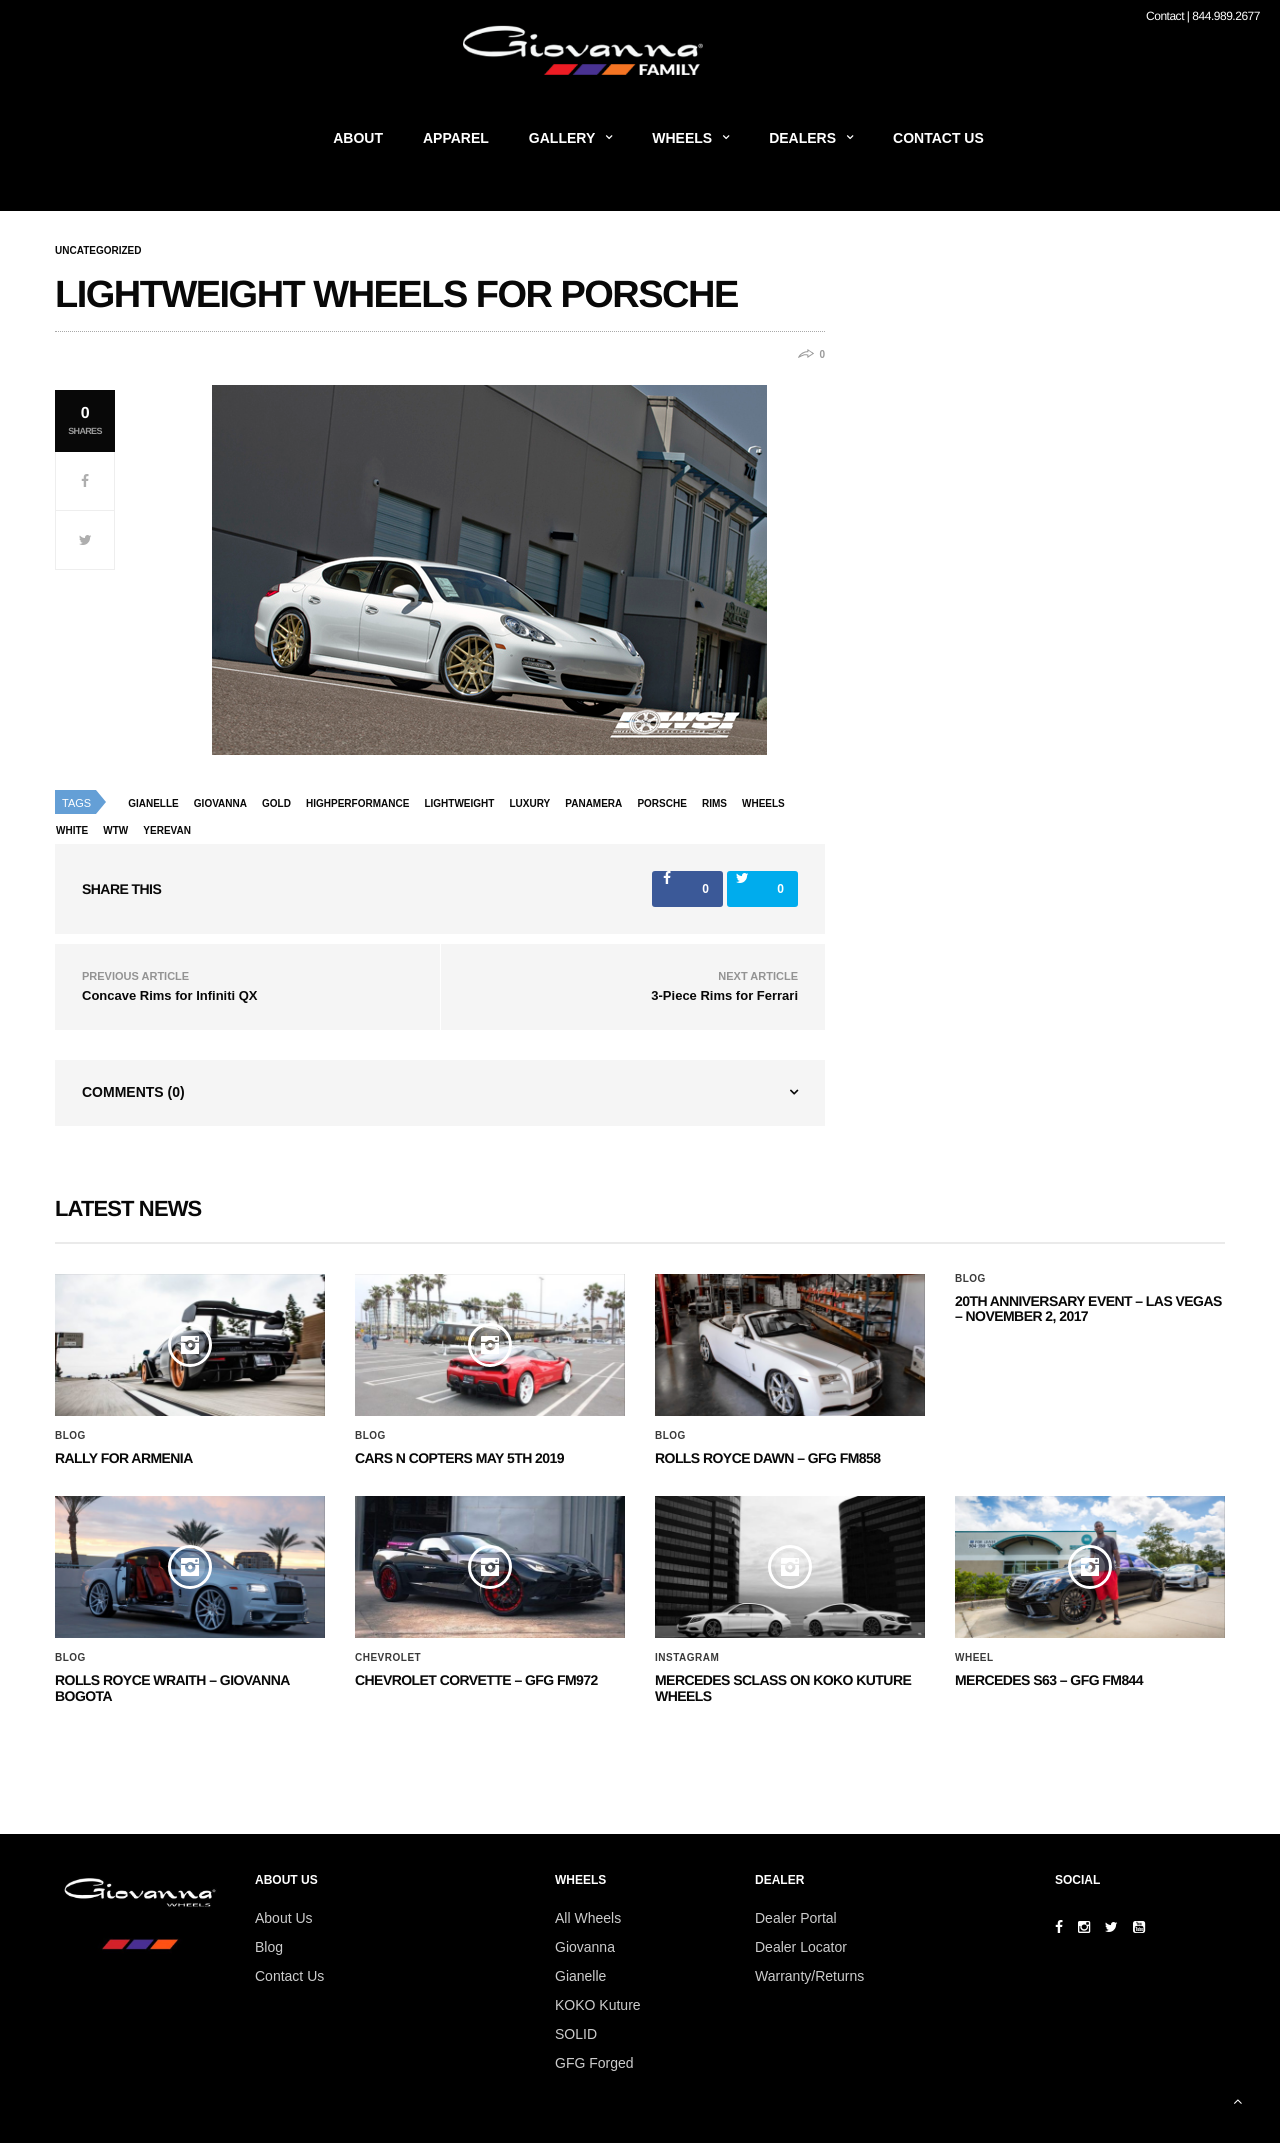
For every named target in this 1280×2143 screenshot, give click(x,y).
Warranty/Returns (809, 1976)
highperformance (357, 803)
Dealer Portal (796, 1918)
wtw (115, 830)
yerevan (167, 830)
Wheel (974, 1658)
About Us (284, 1918)
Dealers (802, 138)
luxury (529, 803)
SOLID (576, 2034)
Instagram (687, 1658)
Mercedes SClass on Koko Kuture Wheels (783, 1687)
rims (714, 803)
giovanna (220, 803)
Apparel (456, 138)
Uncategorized (98, 251)
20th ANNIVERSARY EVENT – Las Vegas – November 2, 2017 (1088, 1308)
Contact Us (938, 138)
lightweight (459, 803)
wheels (763, 803)
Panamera (593, 803)
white (72, 830)
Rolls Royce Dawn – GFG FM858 (767, 1458)
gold (276, 803)
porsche (661, 803)
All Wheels (588, 1918)
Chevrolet (388, 1658)
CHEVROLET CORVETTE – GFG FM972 (476, 1680)
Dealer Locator (801, 1947)
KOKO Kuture (598, 2005)
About (358, 138)
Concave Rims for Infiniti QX (170, 995)
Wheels (682, 138)
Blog (70, 1436)
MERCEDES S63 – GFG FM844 (1049, 1680)
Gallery (562, 138)
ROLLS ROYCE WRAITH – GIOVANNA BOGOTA (172, 1687)
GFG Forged (594, 2063)
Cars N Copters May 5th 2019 (459, 1458)
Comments (133, 1092)
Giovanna (585, 1947)
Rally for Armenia (124, 1458)
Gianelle (153, 803)
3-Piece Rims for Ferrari (724, 995)
